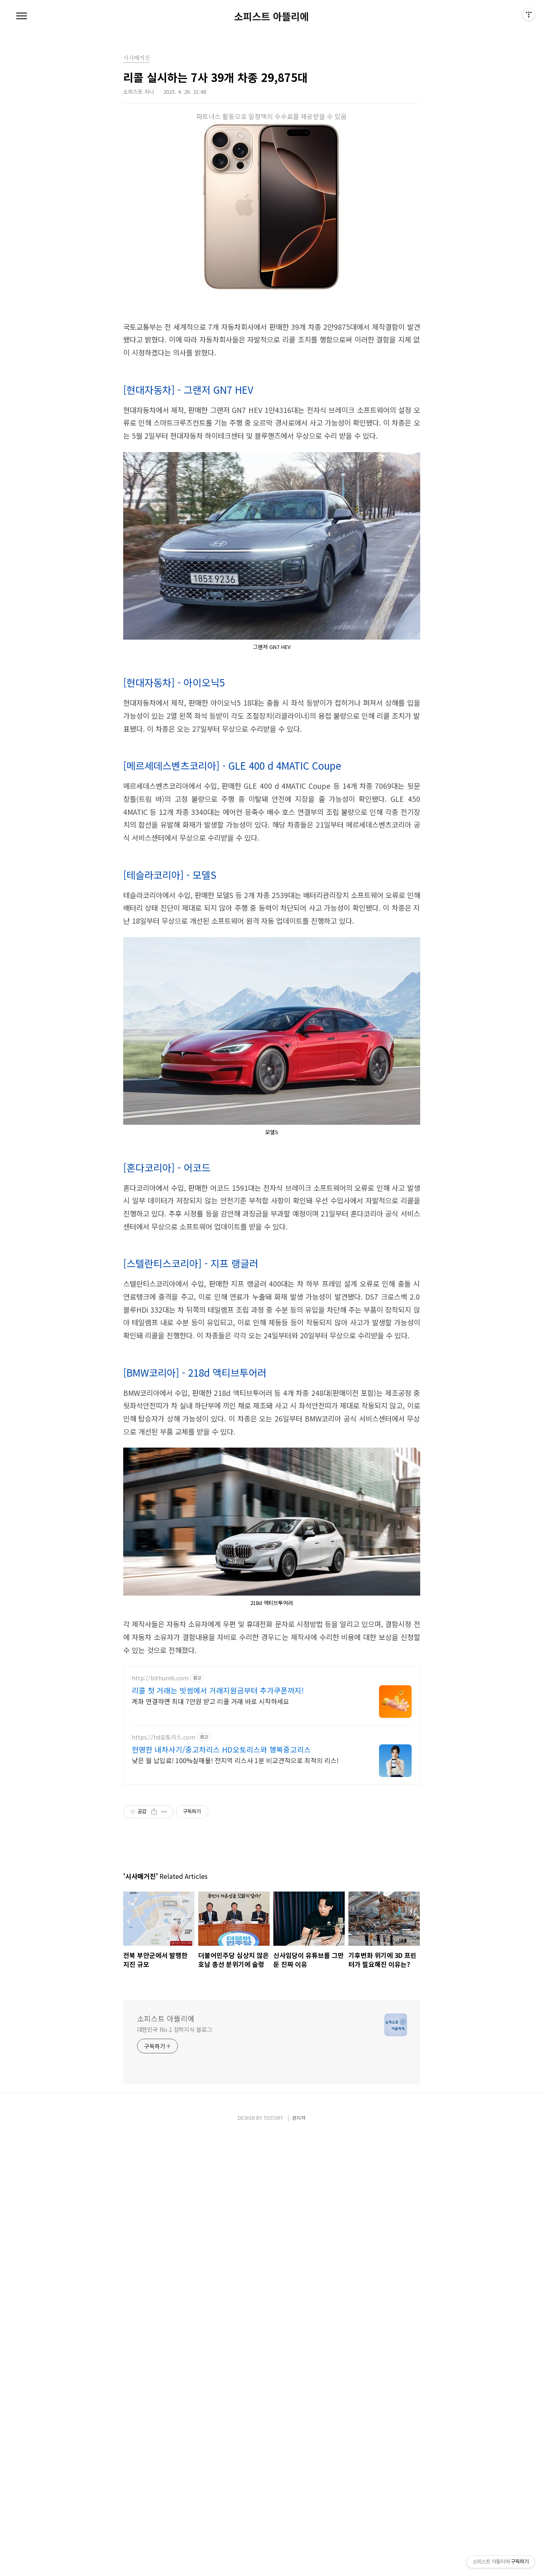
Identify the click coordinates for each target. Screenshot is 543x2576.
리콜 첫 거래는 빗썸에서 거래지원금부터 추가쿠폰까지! (218, 2095)
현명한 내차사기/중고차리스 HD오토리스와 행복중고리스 (221, 2154)
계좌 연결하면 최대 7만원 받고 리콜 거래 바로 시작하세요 (210, 2105)
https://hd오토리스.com (163, 2142)
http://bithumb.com (160, 2082)
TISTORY (273, 2560)
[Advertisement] (271, 325)
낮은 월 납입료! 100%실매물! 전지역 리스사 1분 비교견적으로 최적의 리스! (235, 2165)
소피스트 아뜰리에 (271, 16)
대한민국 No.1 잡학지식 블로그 (174, 2472)
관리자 (299, 2560)
